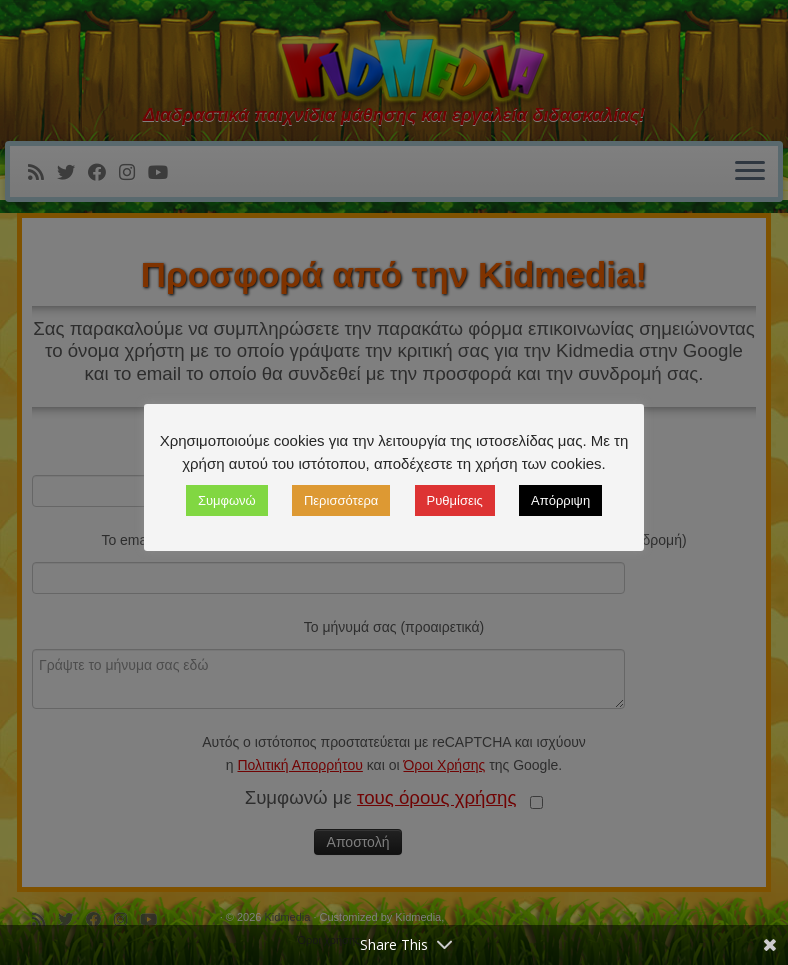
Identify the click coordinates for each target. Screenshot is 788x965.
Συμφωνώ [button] (227, 500)
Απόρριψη (560, 500)
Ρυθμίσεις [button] (455, 500)
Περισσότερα (341, 500)
